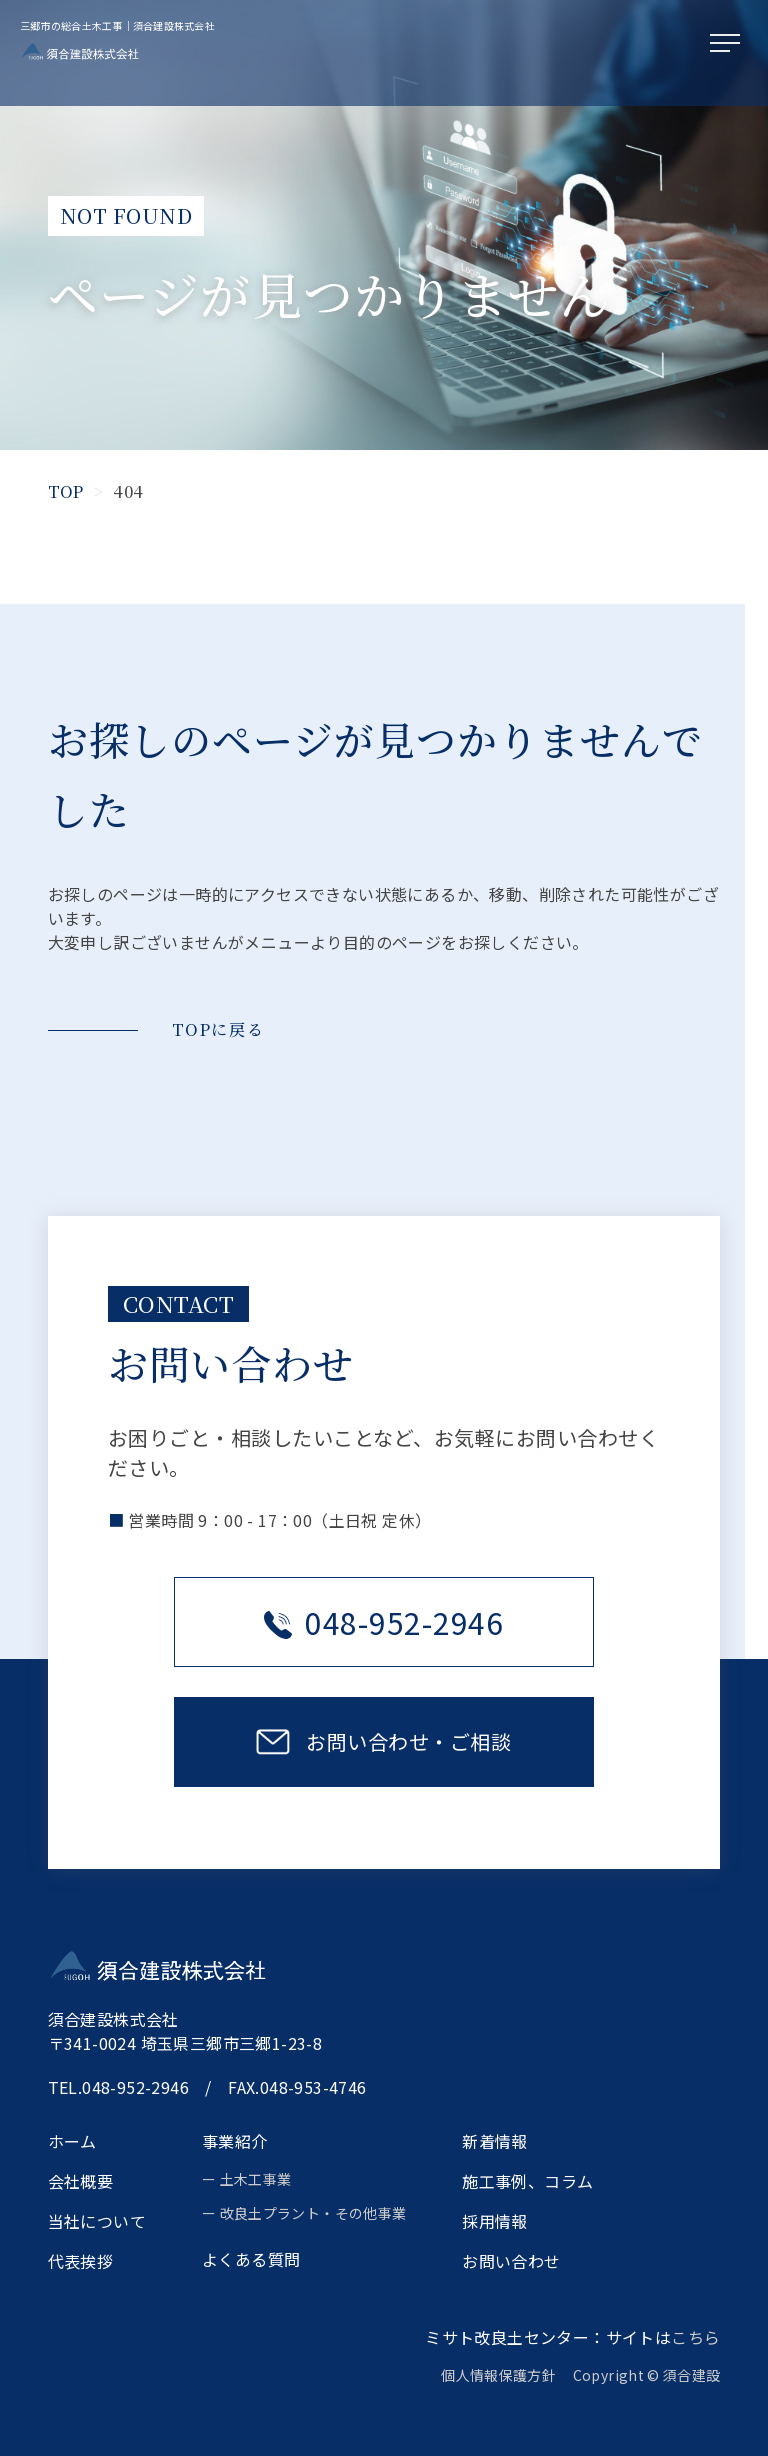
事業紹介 (235, 2141)
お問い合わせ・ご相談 (408, 1741)
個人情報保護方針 (505, 2375)
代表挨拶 (81, 2261)
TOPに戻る (218, 1029)
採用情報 (495, 2221)
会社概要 (81, 2181)
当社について (97, 2221)
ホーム (72, 2141)
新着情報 (495, 2141)
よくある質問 (251, 2259)
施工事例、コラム (527, 2181)
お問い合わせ (511, 2261)
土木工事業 (256, 2179)
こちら (695, 2337)
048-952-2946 (384, 1622)
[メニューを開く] (729, 44)
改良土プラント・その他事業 (313, 2213)
